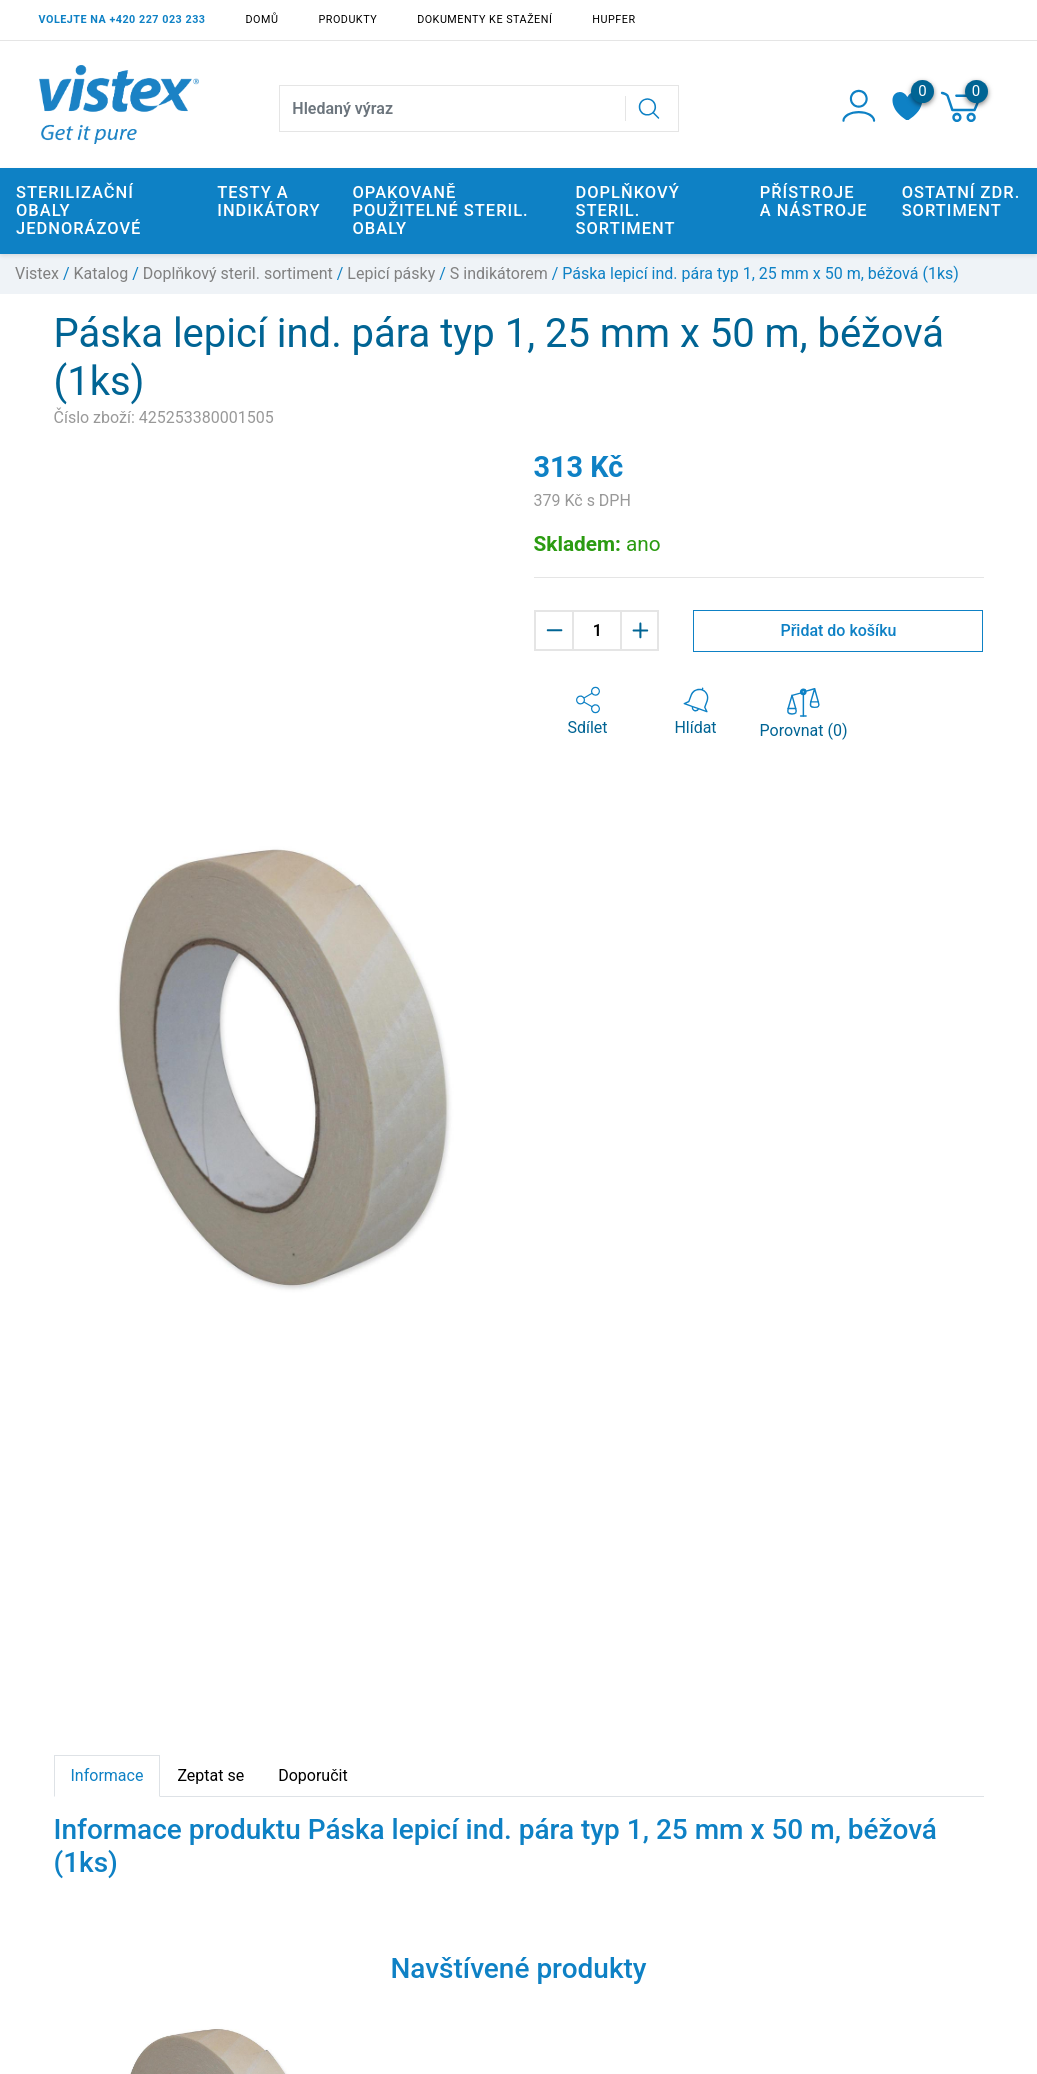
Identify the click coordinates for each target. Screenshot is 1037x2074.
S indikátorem (499, 273)
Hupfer (613, 19)
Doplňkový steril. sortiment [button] (628, 210)
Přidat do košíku (838, 630)
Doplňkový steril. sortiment (238, 273)
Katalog (101, 273)
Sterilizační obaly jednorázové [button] (78, 210)
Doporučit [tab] (312, 1775)
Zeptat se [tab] (210, 1775)
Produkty (347, 19)
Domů (262, 19)
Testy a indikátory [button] (268, 201)
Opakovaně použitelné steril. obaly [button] (441, 210)
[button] (588, 712)
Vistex (37, 273)
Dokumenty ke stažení (484, 19)
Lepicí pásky (391, 273)
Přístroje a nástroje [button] (814, 201)
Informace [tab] (107, 1775)
